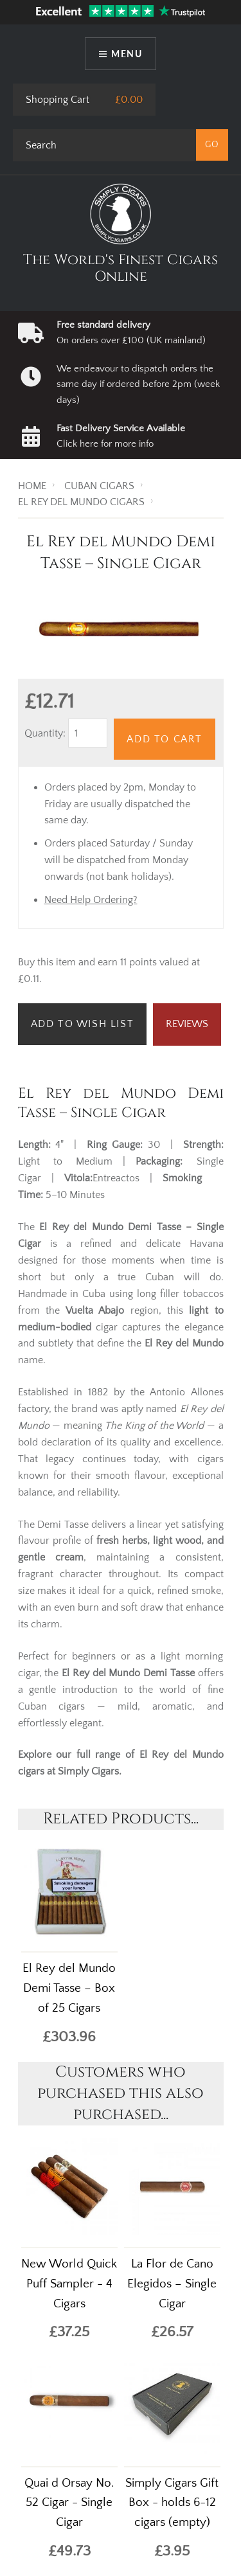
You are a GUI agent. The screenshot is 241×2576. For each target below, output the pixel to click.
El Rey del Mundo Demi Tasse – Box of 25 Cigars (69, 1988)
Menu (126, 53)
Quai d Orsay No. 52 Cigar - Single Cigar (69, 2503)
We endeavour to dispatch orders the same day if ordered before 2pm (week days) (138, 384)
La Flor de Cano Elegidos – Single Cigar (172, 2284)
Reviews (187, 1024)
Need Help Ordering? (91, 900)
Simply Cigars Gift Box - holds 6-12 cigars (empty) (172, 2503)
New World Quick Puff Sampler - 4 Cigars (69, 2284)
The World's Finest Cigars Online (120, 268)
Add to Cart (164, 739)
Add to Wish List (82, 1024)
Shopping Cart (57, 99)
